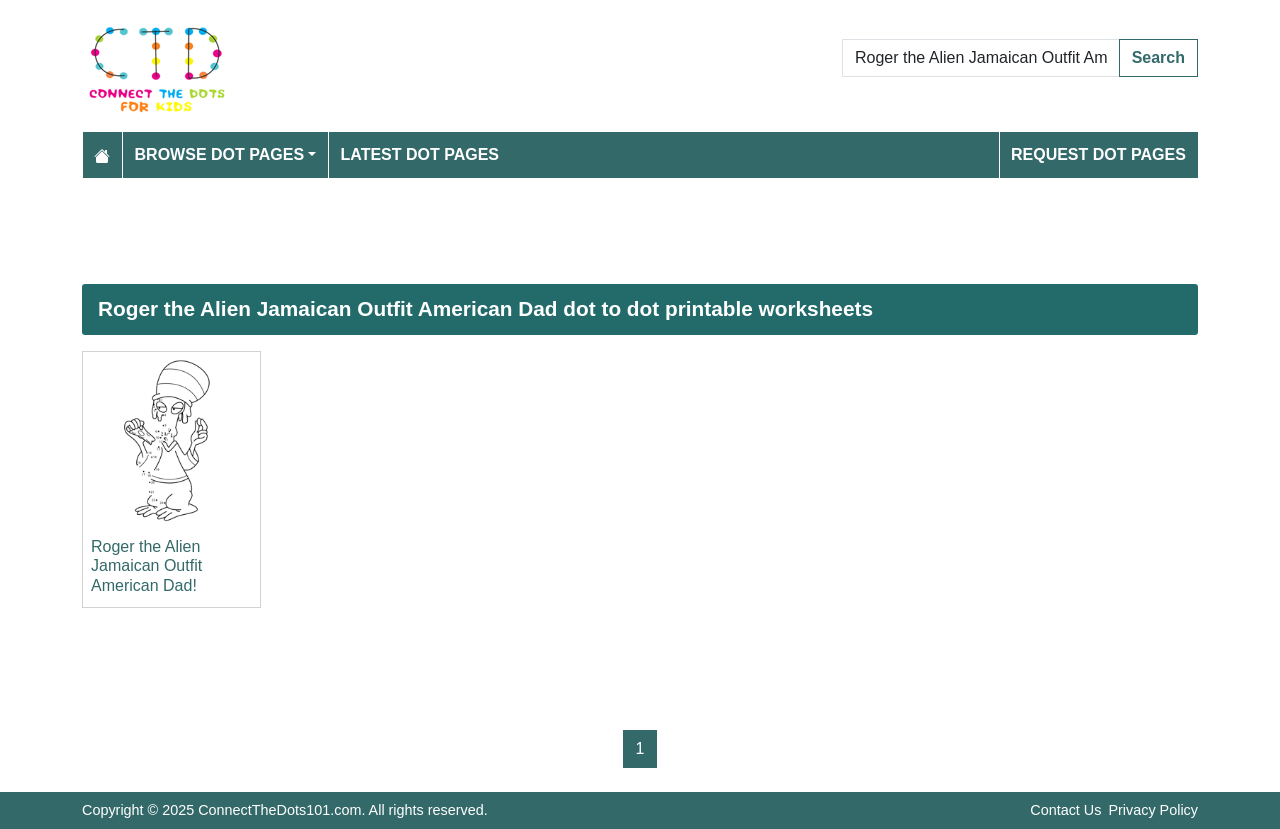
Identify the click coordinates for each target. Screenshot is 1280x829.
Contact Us (1065, 810)
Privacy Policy (1153, 810)
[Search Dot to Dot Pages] (981, 58)
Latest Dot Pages (420, 154)
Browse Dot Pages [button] (220, 154)
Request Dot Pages (1098, 154)
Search (1158, 57)
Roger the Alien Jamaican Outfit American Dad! (146, 565)
